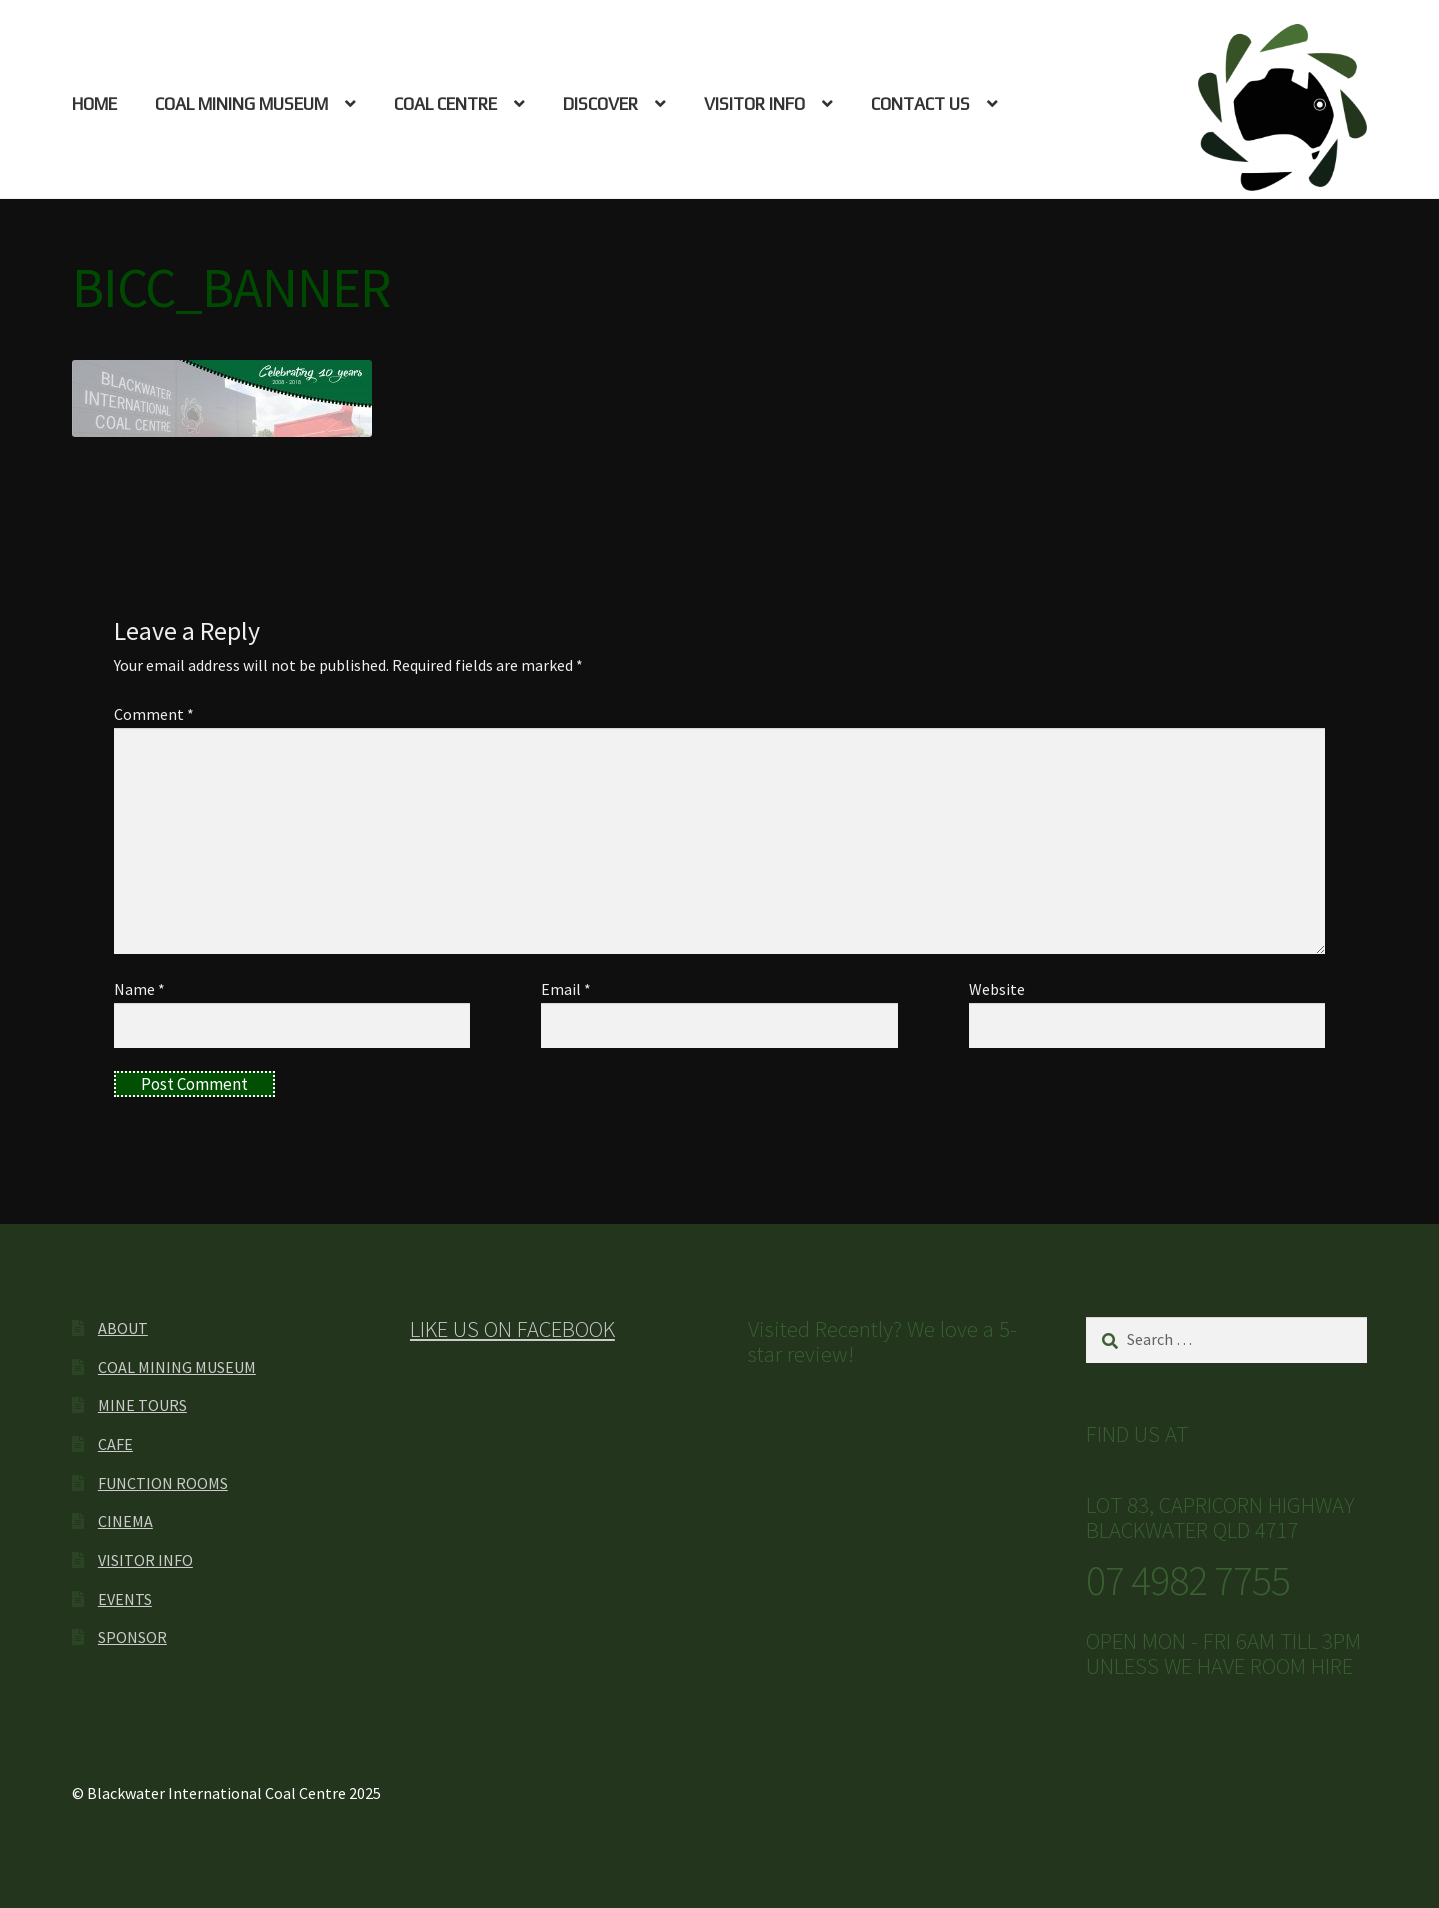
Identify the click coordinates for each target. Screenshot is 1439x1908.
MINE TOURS (142, 1405)
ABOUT (123, 1328)
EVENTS (125, 1599)
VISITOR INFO (754, 104)
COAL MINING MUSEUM (241, 104)
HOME (94, 104)
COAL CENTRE (445, 104)
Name (139, 989)
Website (997, 989)
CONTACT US (920, 104)
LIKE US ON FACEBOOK (512, 1329)
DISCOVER (600, 104)
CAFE (115, 1444)
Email (566, 989)
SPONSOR (132, 1637)
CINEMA (125, 1521)
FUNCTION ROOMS (163, 1483)
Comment (154, 714)
